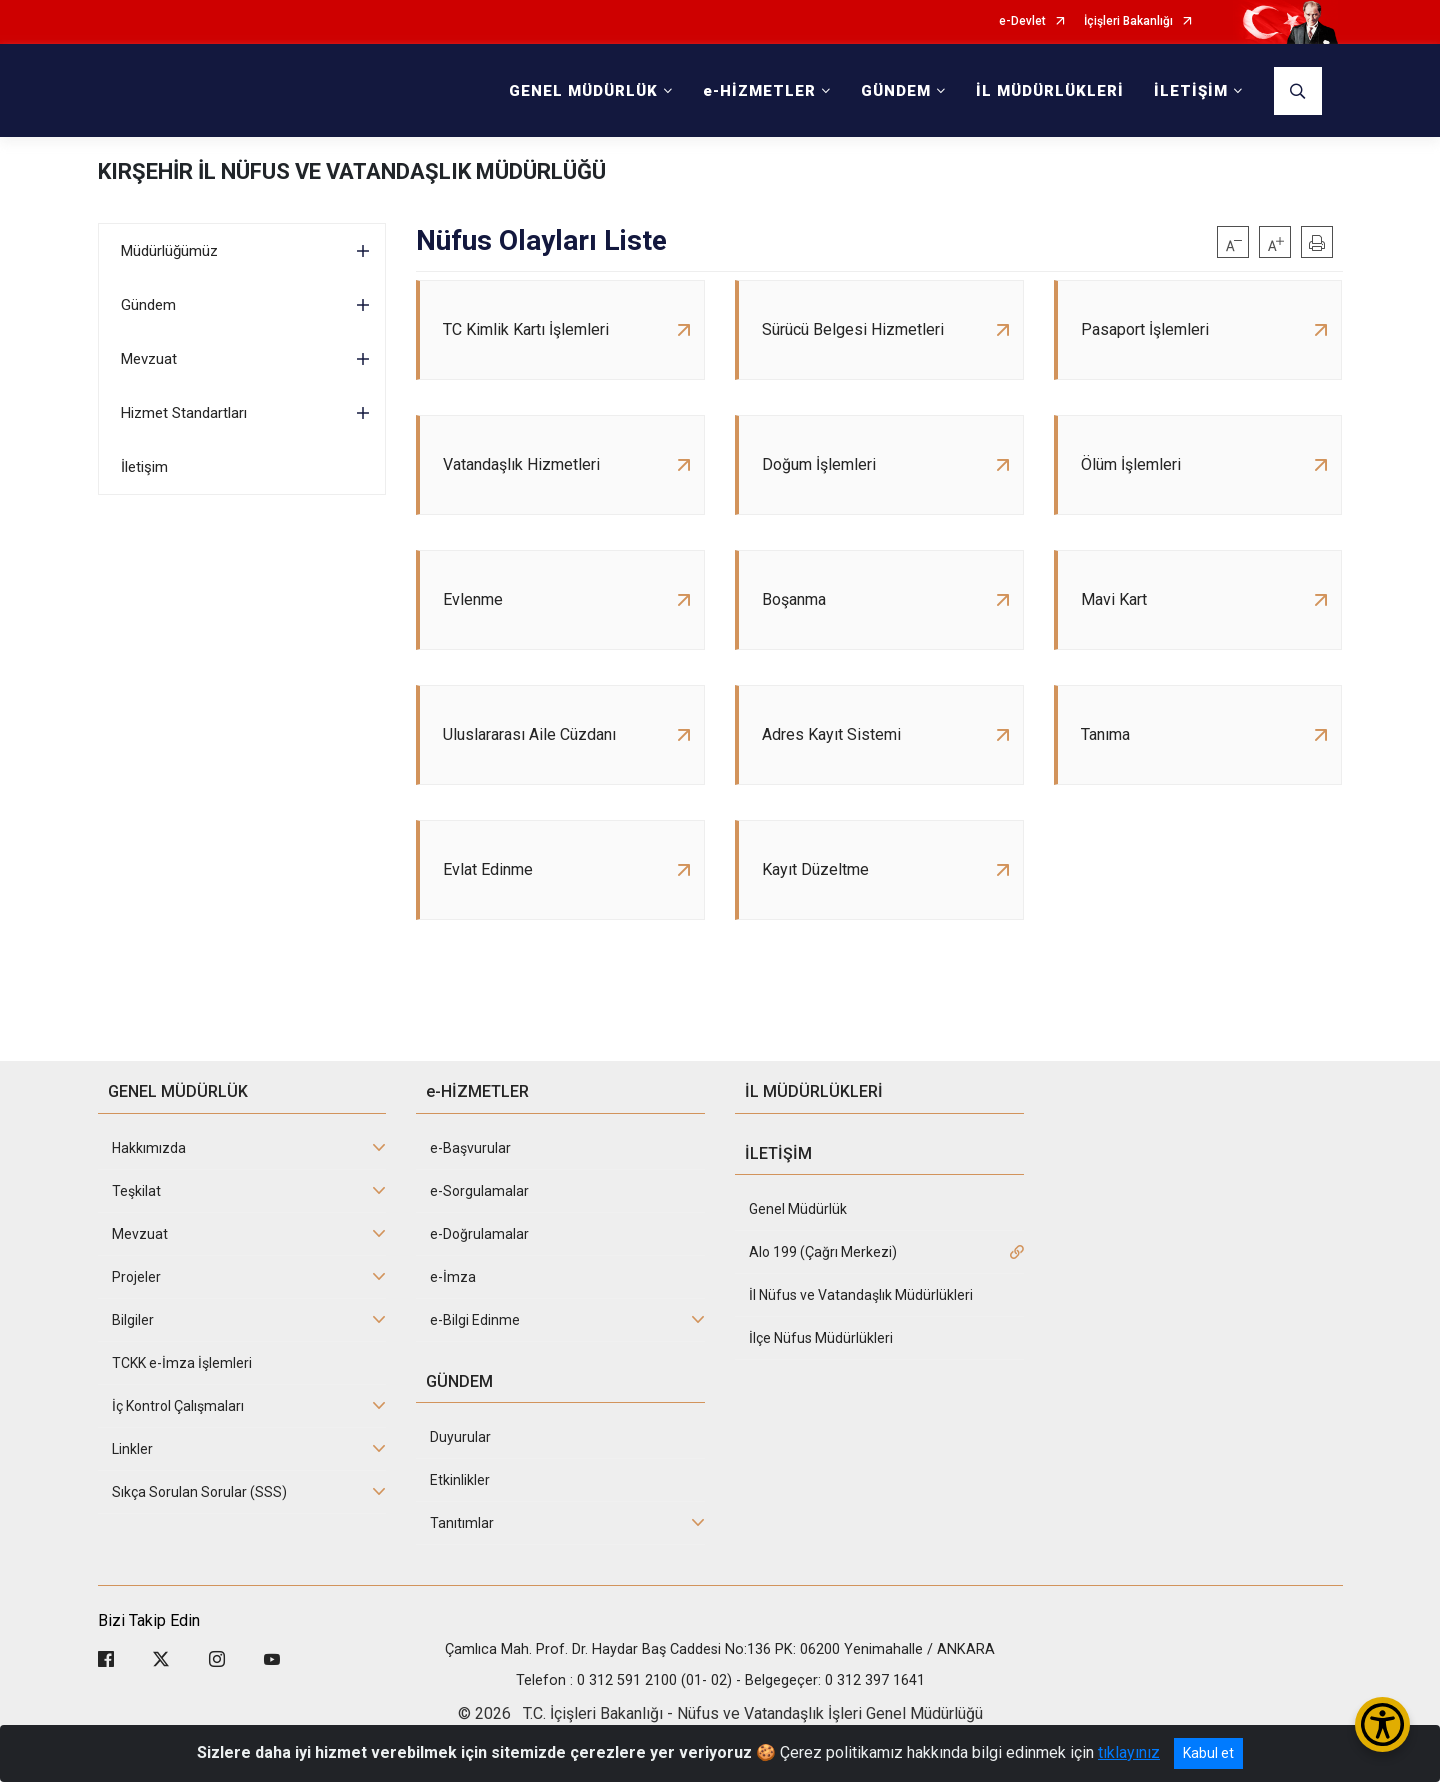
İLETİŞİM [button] (1191, 91)
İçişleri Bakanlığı (1128, 21)
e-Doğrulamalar (479, 1234)
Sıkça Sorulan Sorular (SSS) (199, 1492)
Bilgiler (133, 1320)
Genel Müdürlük (798, 1209)
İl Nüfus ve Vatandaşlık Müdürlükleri (861, 1295)
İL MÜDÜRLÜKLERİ (1050, 91)
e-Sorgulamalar (479, 1191)
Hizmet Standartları (184, 413)
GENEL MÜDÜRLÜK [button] (583, 91)
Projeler (136, 1277)
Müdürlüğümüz (169, 251)
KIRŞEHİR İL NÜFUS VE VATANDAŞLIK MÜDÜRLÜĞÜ (352, 171)
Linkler (132, 1449)
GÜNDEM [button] (896, 91)
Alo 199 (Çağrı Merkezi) (823, 1252)
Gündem (148, 305)
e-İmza (453, 1277)
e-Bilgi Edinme (475, 1320)
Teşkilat (136, 1191)
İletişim (144, 467)
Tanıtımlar (462, 1523)
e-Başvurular (470, 1148)
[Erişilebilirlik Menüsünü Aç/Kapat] (1382, 1724)
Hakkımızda (149, 1148)
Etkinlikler (460, 1480)
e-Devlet (1022, 21)
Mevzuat (149, 359)
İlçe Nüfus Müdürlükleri (821, 1338)
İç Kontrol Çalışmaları (178, 1406)
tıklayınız (1129, 1752)
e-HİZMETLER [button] (759, 91)
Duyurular (460, 1437)
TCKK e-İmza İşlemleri (182, 1363)
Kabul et (1208, 1753)
